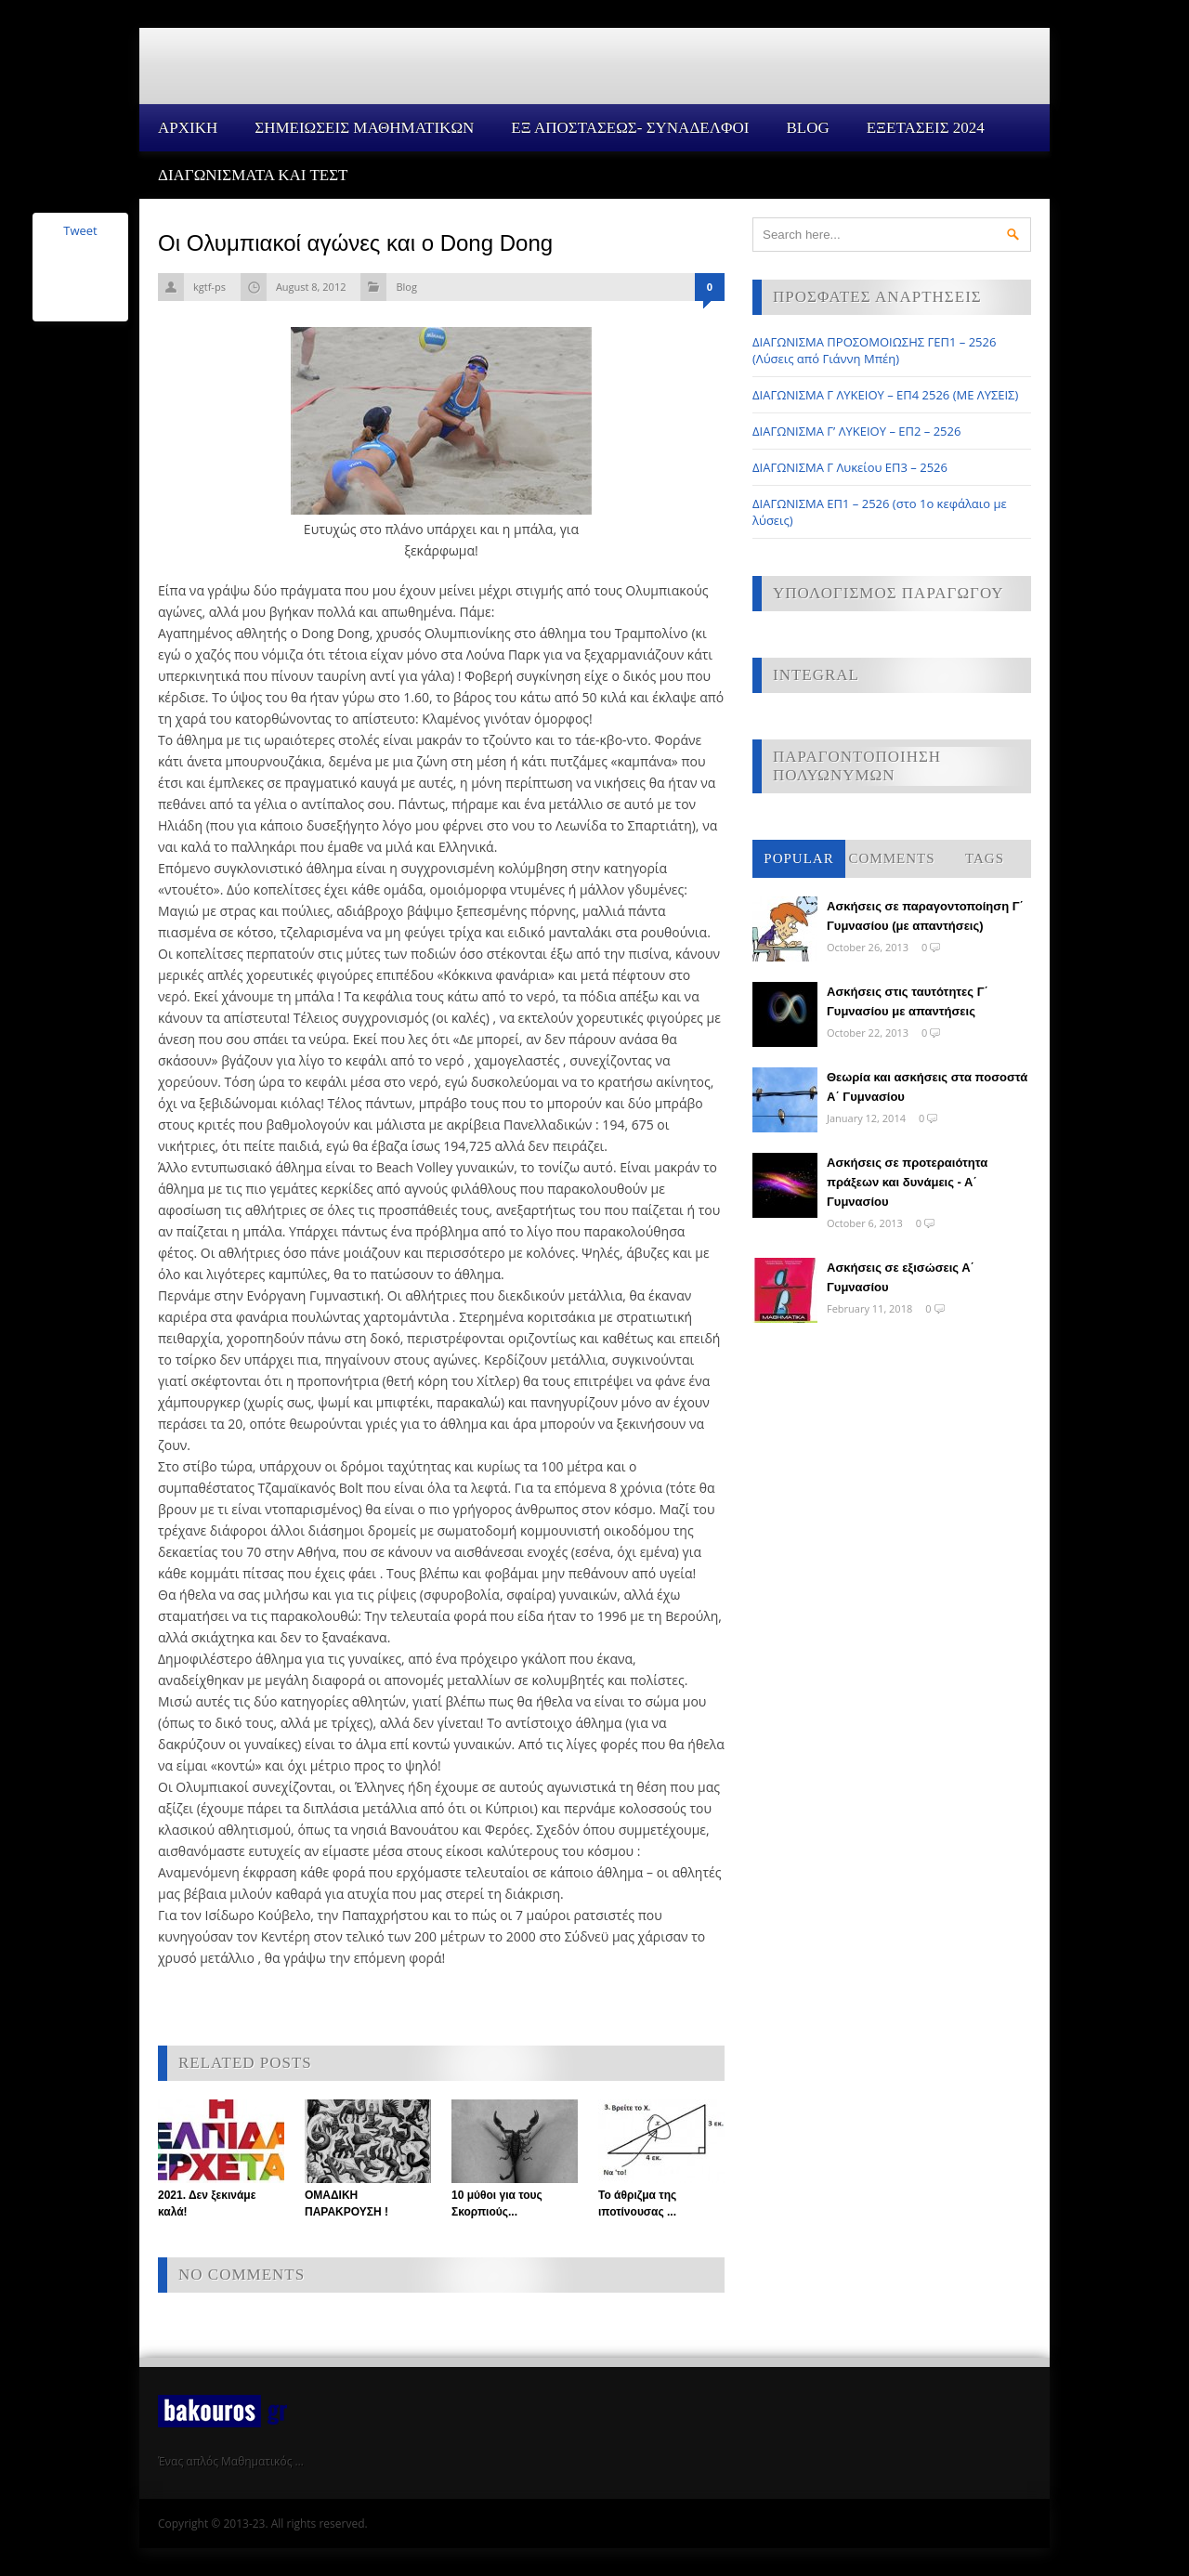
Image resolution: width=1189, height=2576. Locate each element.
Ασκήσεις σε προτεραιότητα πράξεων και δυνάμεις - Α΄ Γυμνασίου (907, 1182)
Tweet (80, 230)
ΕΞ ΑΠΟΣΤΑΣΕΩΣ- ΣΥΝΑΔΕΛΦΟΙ (630, 128)
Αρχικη (187, 128)
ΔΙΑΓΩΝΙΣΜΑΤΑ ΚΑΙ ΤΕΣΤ (253, 175)
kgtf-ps (209, 287)
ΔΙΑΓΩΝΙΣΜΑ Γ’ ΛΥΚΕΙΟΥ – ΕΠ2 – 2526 (856, 431)
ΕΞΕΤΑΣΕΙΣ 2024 (926, 128)
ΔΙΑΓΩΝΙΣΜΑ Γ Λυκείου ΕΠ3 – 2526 (849, 467)
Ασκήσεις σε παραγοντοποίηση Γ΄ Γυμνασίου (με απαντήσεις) (925, 916)
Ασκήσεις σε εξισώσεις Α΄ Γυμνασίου (900, 1277)
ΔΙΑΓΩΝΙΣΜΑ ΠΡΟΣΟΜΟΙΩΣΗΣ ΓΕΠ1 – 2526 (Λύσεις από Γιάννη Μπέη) (874, 350)
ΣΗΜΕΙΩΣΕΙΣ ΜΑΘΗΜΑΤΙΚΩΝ (364, 128)
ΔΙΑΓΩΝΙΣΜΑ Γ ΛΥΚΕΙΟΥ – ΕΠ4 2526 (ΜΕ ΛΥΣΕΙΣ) (885, 394)
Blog (807, 128)
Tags (984, 858)
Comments (891, 858)
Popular (798, 858)
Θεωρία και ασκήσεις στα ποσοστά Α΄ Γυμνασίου (927, 1087)
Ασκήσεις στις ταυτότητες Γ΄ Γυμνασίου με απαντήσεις (907, 1001)
